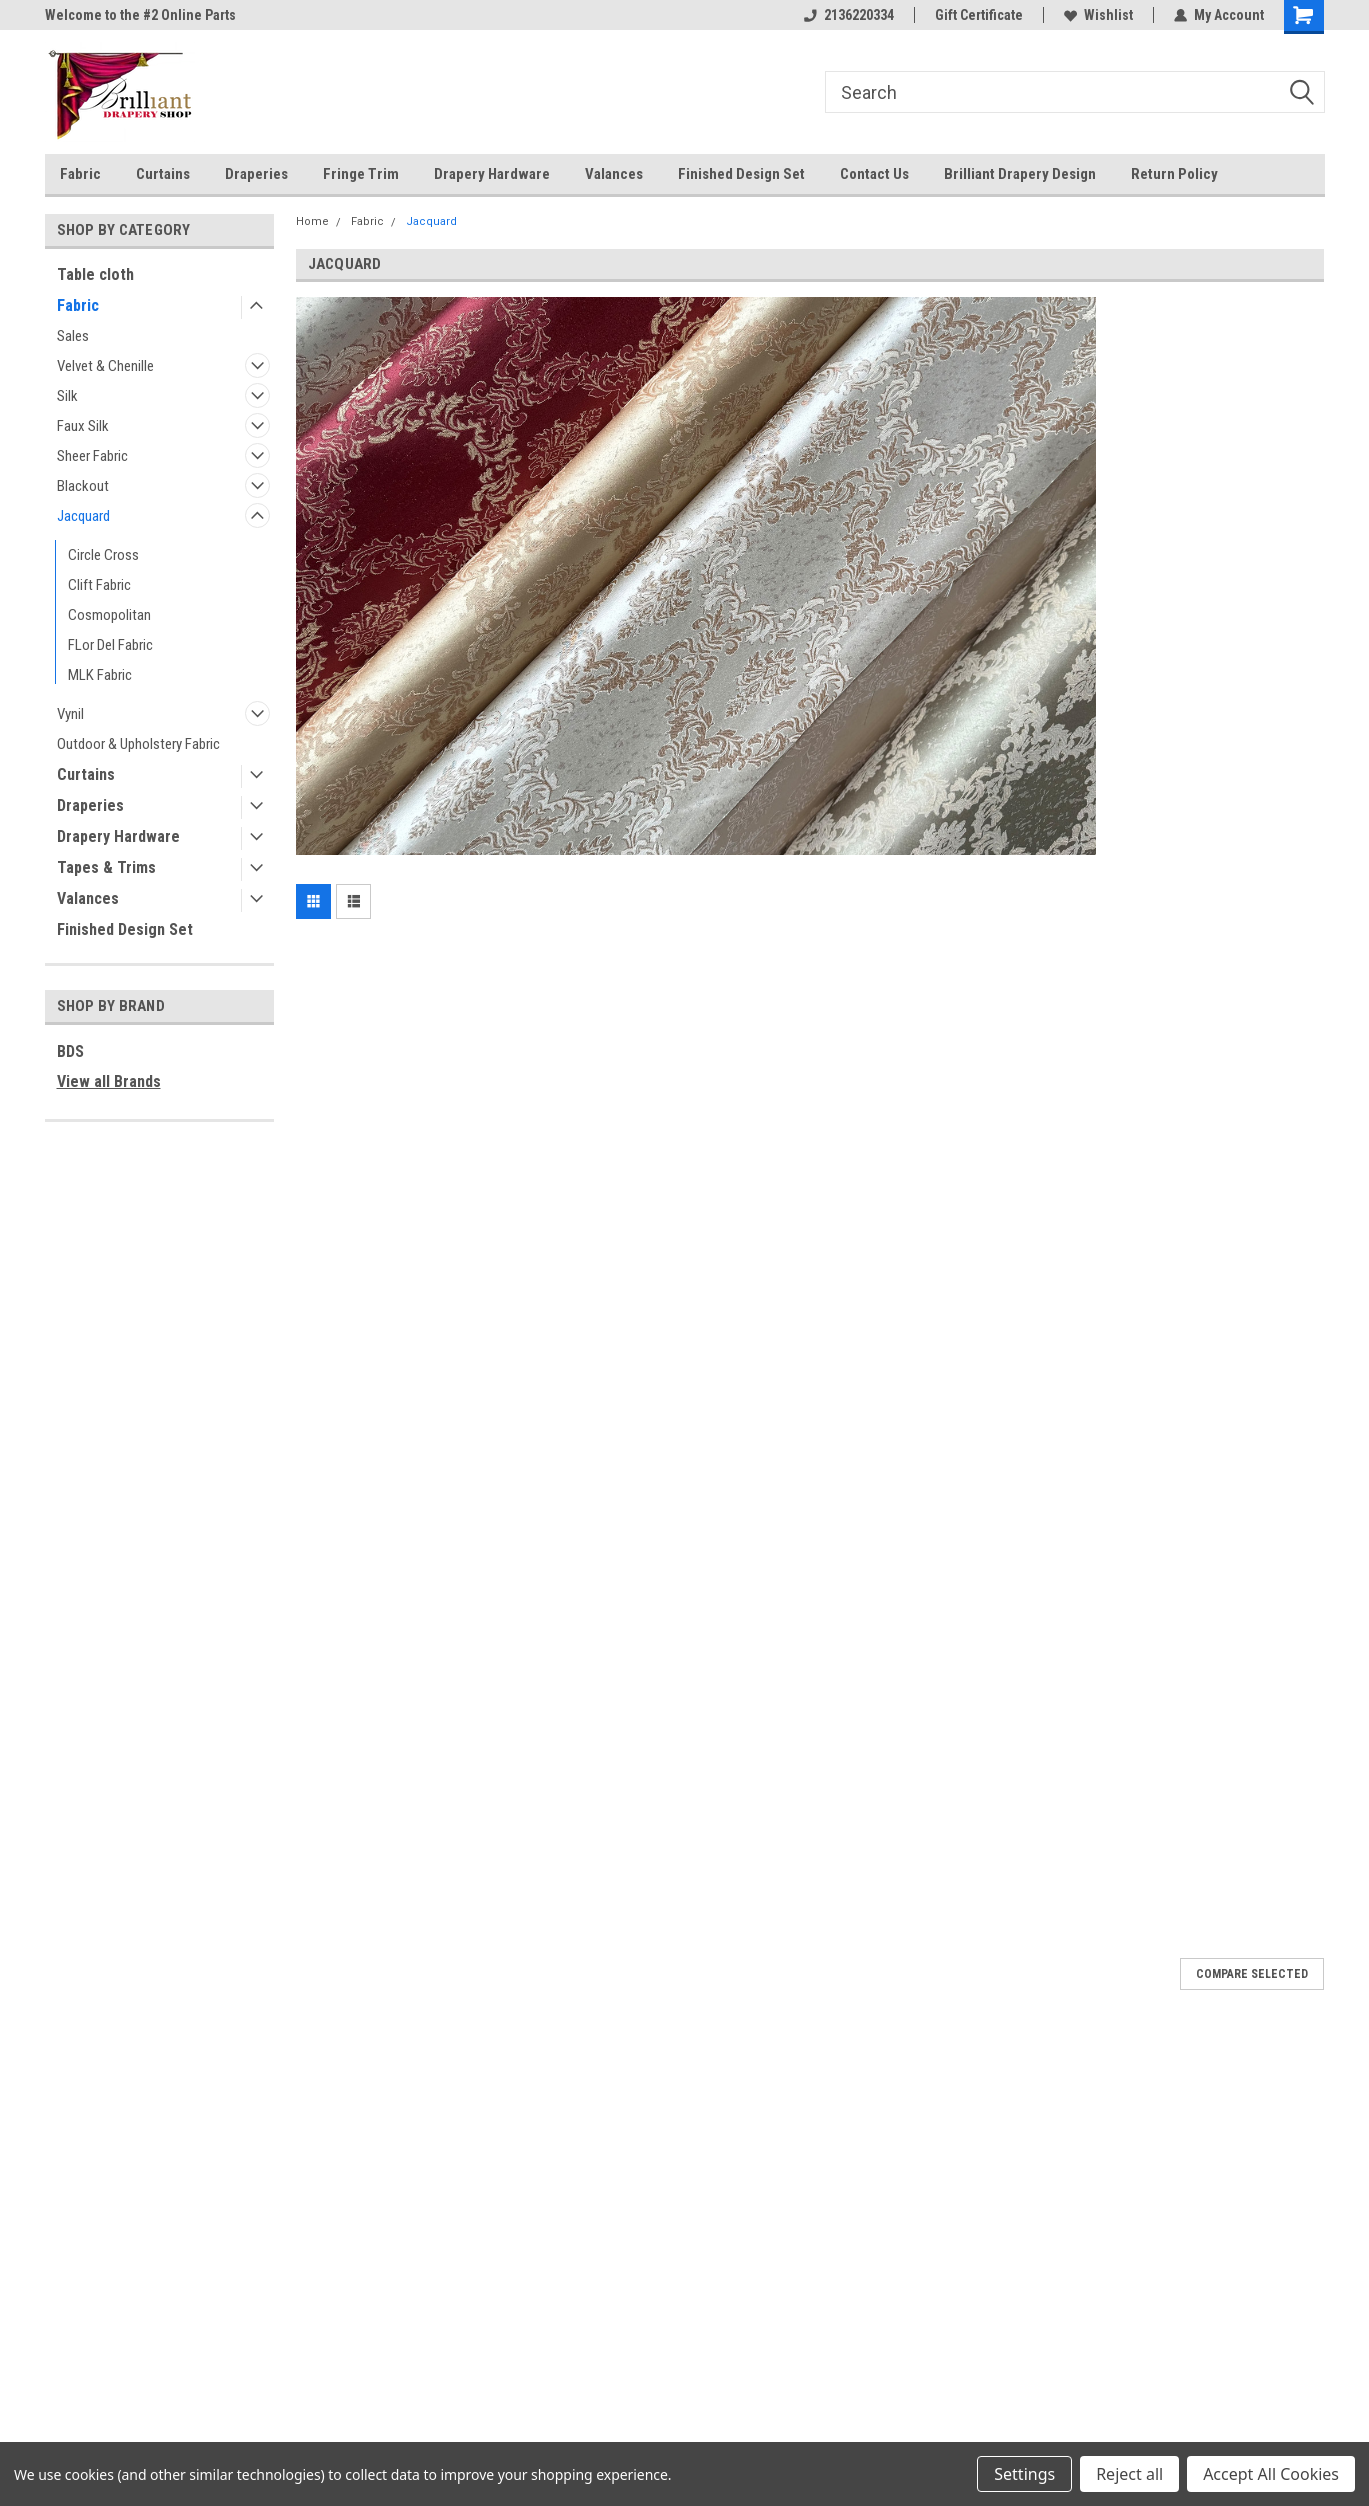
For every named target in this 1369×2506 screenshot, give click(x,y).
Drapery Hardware (492, 174)
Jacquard (83, 516)
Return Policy (1174, 174)
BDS (70, 1051)
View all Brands (109, 1081)
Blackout (83, 486)
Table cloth (95, 274)
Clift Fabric (99, 585)
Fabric (80, 174)
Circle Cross (103, 555)
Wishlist (1098, 15)
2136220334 (849, 15)
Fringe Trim (361, 174)
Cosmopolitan (109, 615)
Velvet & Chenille (105, 366)
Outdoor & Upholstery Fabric (138, 744)
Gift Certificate (979, 15)
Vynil (70, 714)
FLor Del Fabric (110, 645)
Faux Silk (83, 426)
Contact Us (874, 174)
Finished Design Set (741, 174)
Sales (73, 336)
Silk (67, 396)
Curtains (163, 174)
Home (312, 221)
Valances (614, 174)
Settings (1024, 2474)
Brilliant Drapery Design (1020, 174)
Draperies (256, 174)
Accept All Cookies (1271, 2474)
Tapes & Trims (106, 867)
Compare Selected (1252, 1974)
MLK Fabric (100, 675)
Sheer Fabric (92, 456)
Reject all (1129, 2474)
